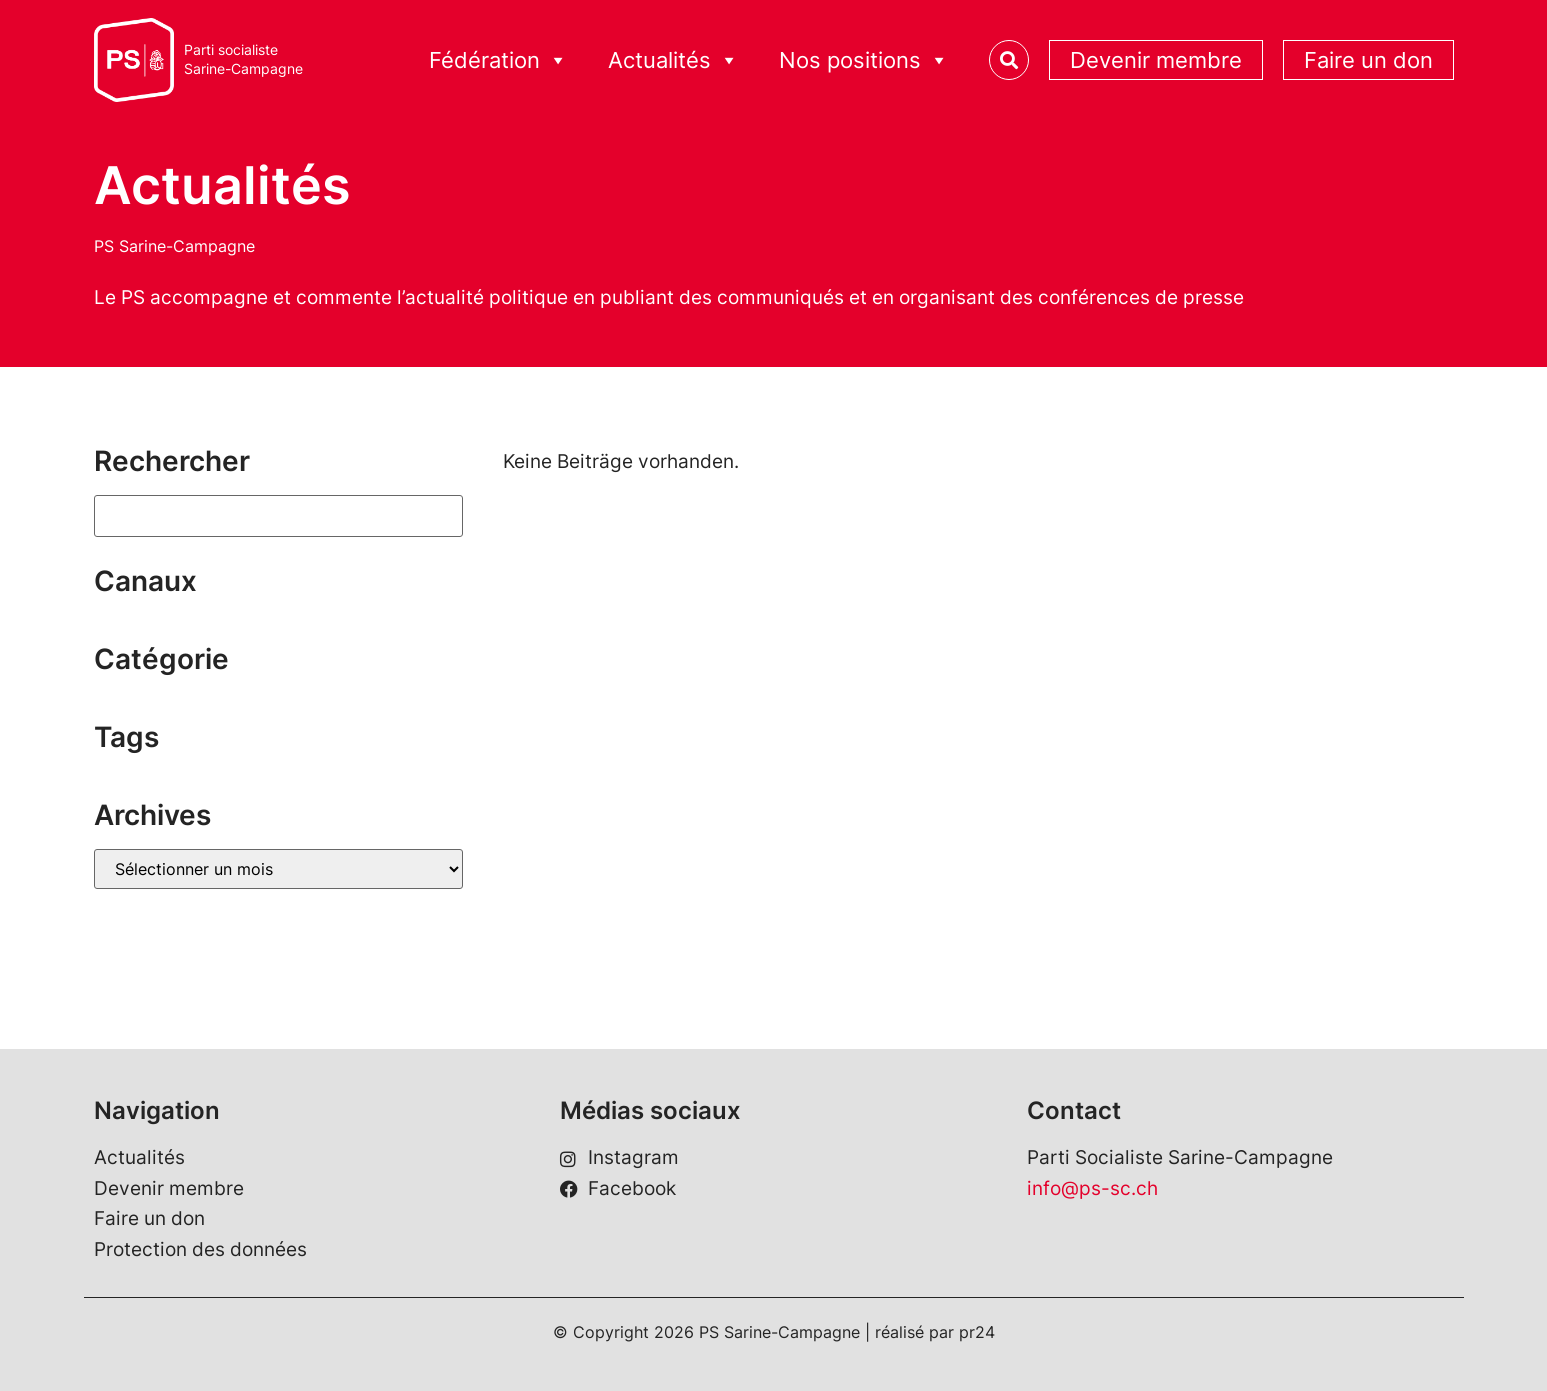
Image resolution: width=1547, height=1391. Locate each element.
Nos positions (864, 60)
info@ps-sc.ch (1092, 1188)
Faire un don (1368, 60)
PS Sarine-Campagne (174, 246)
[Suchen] (279, 516)
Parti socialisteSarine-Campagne (243, 59)
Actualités (673, 60)
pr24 (977, 1332)
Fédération (498, 60)
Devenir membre (1156, 60)
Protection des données (200, 1249)
